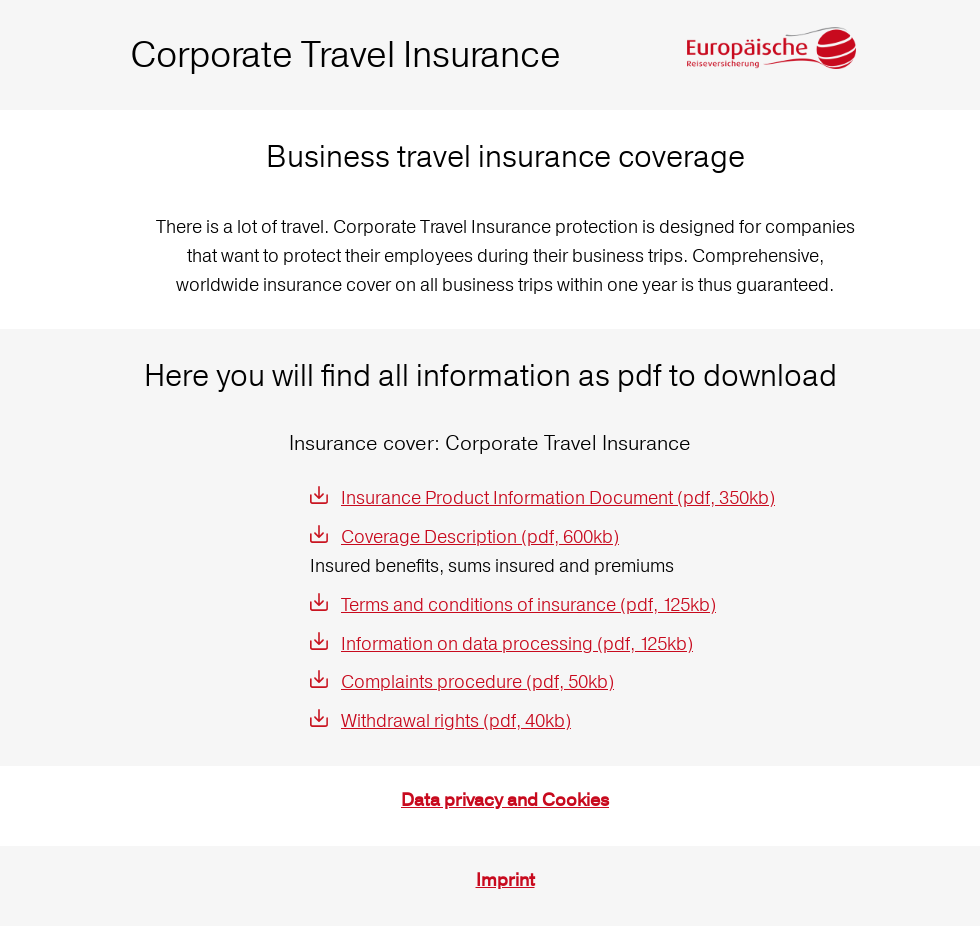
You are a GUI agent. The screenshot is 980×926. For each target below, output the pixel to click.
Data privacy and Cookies (505, 800)
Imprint (505, 880)
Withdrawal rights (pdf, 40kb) (456, 720)
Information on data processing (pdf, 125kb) (517, 643)
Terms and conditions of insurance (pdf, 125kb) (528, 604)
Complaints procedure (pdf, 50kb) (477, 681)
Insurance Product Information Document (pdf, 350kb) (558, 497)
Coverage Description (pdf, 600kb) (480, 536)
